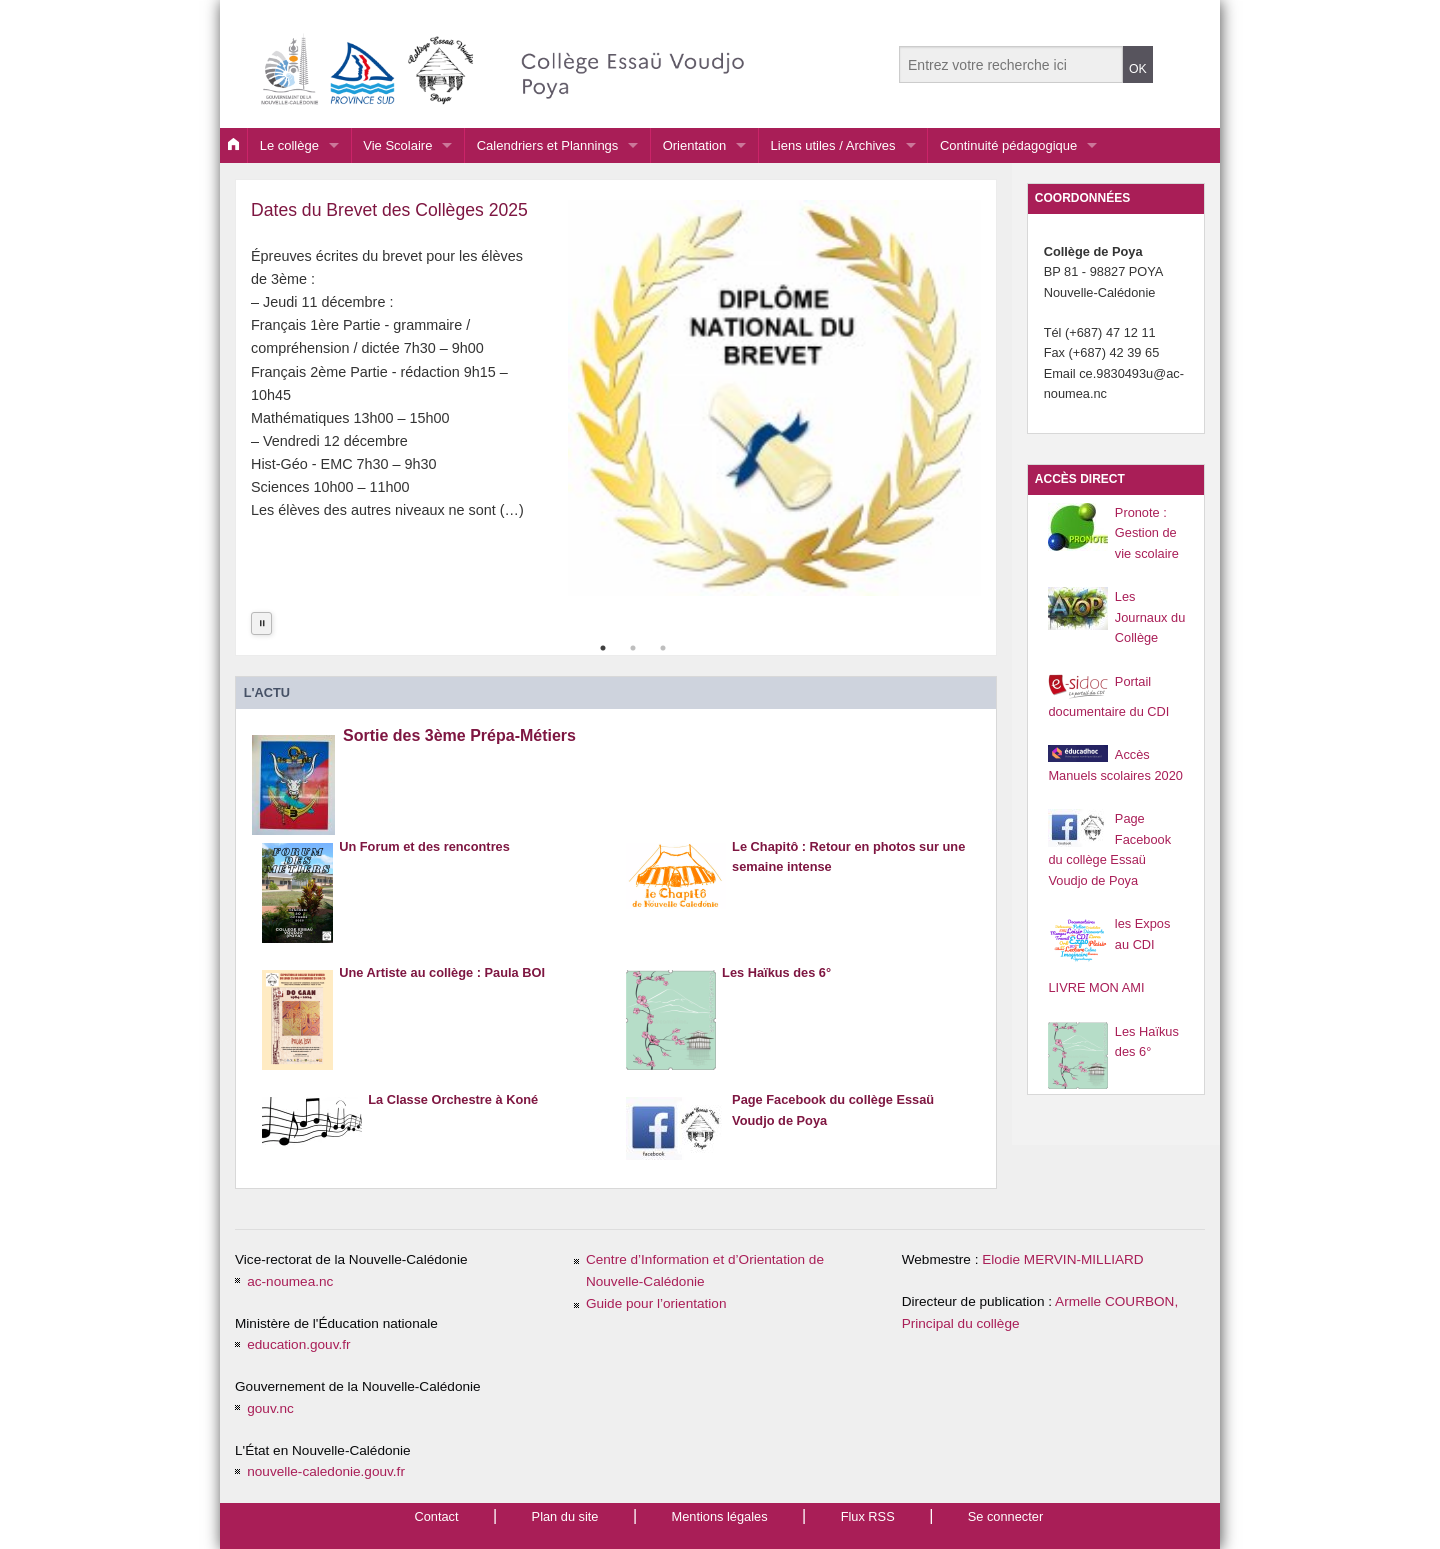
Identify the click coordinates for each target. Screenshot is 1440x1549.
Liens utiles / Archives (833, 145)
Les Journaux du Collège (1150, 617)
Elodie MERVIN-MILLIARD (1062, 1259)
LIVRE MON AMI (1096, 987)
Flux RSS (868, 1516)
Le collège (289, 145)
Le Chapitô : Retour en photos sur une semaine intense (848, 874)
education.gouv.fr (298, 1344)
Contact (436, 1516)
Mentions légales (720, 1516)
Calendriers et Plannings (548, 145)
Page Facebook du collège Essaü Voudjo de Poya (833, 1125)
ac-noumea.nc (290, 1281)
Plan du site (565, 1516)
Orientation (695, 145)
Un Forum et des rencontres (424, 865)
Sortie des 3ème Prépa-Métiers (459, 759)
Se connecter (1005, 1516)
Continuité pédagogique (1008, 145)
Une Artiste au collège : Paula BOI (442, 991)
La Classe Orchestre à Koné (453, 1118)
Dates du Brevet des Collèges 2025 (389, 210)
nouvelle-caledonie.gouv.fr (326, 1471)
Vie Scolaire (397, 145)
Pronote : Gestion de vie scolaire (1147, 533)
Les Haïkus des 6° (776, 991)
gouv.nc (270, 1408)
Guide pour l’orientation (656, 1303)
